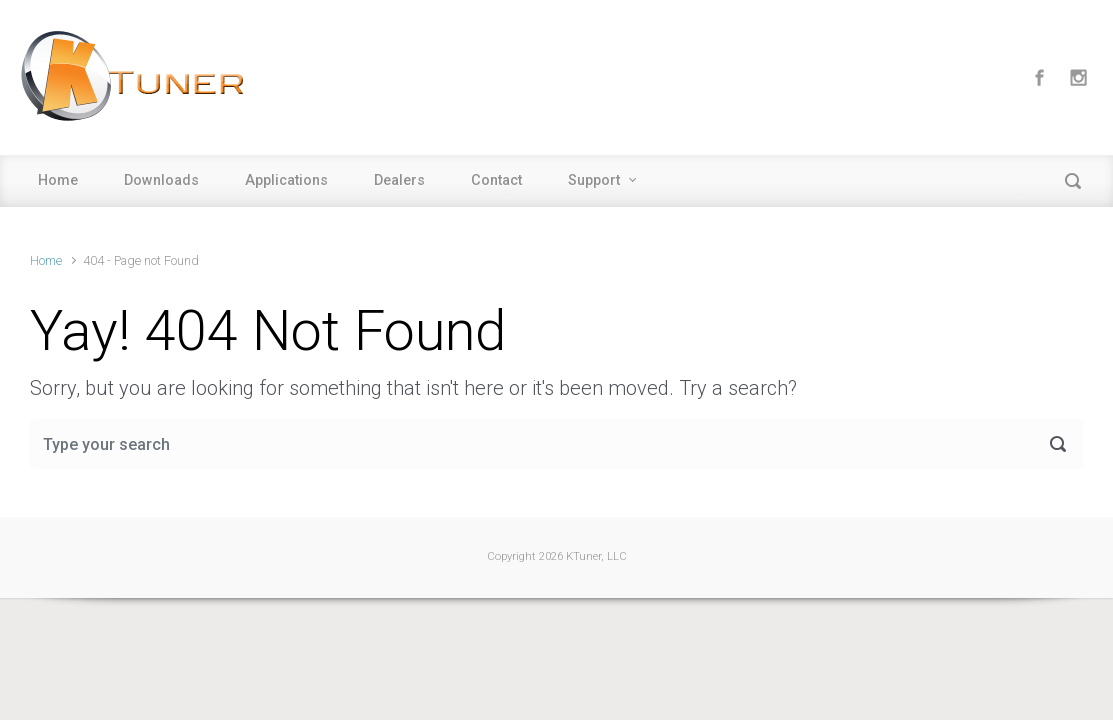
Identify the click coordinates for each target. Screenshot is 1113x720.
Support (594, 180)
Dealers (399, 180)
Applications (286, 180)
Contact (496, 180)
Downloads (161, 180)
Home (58, 180)
